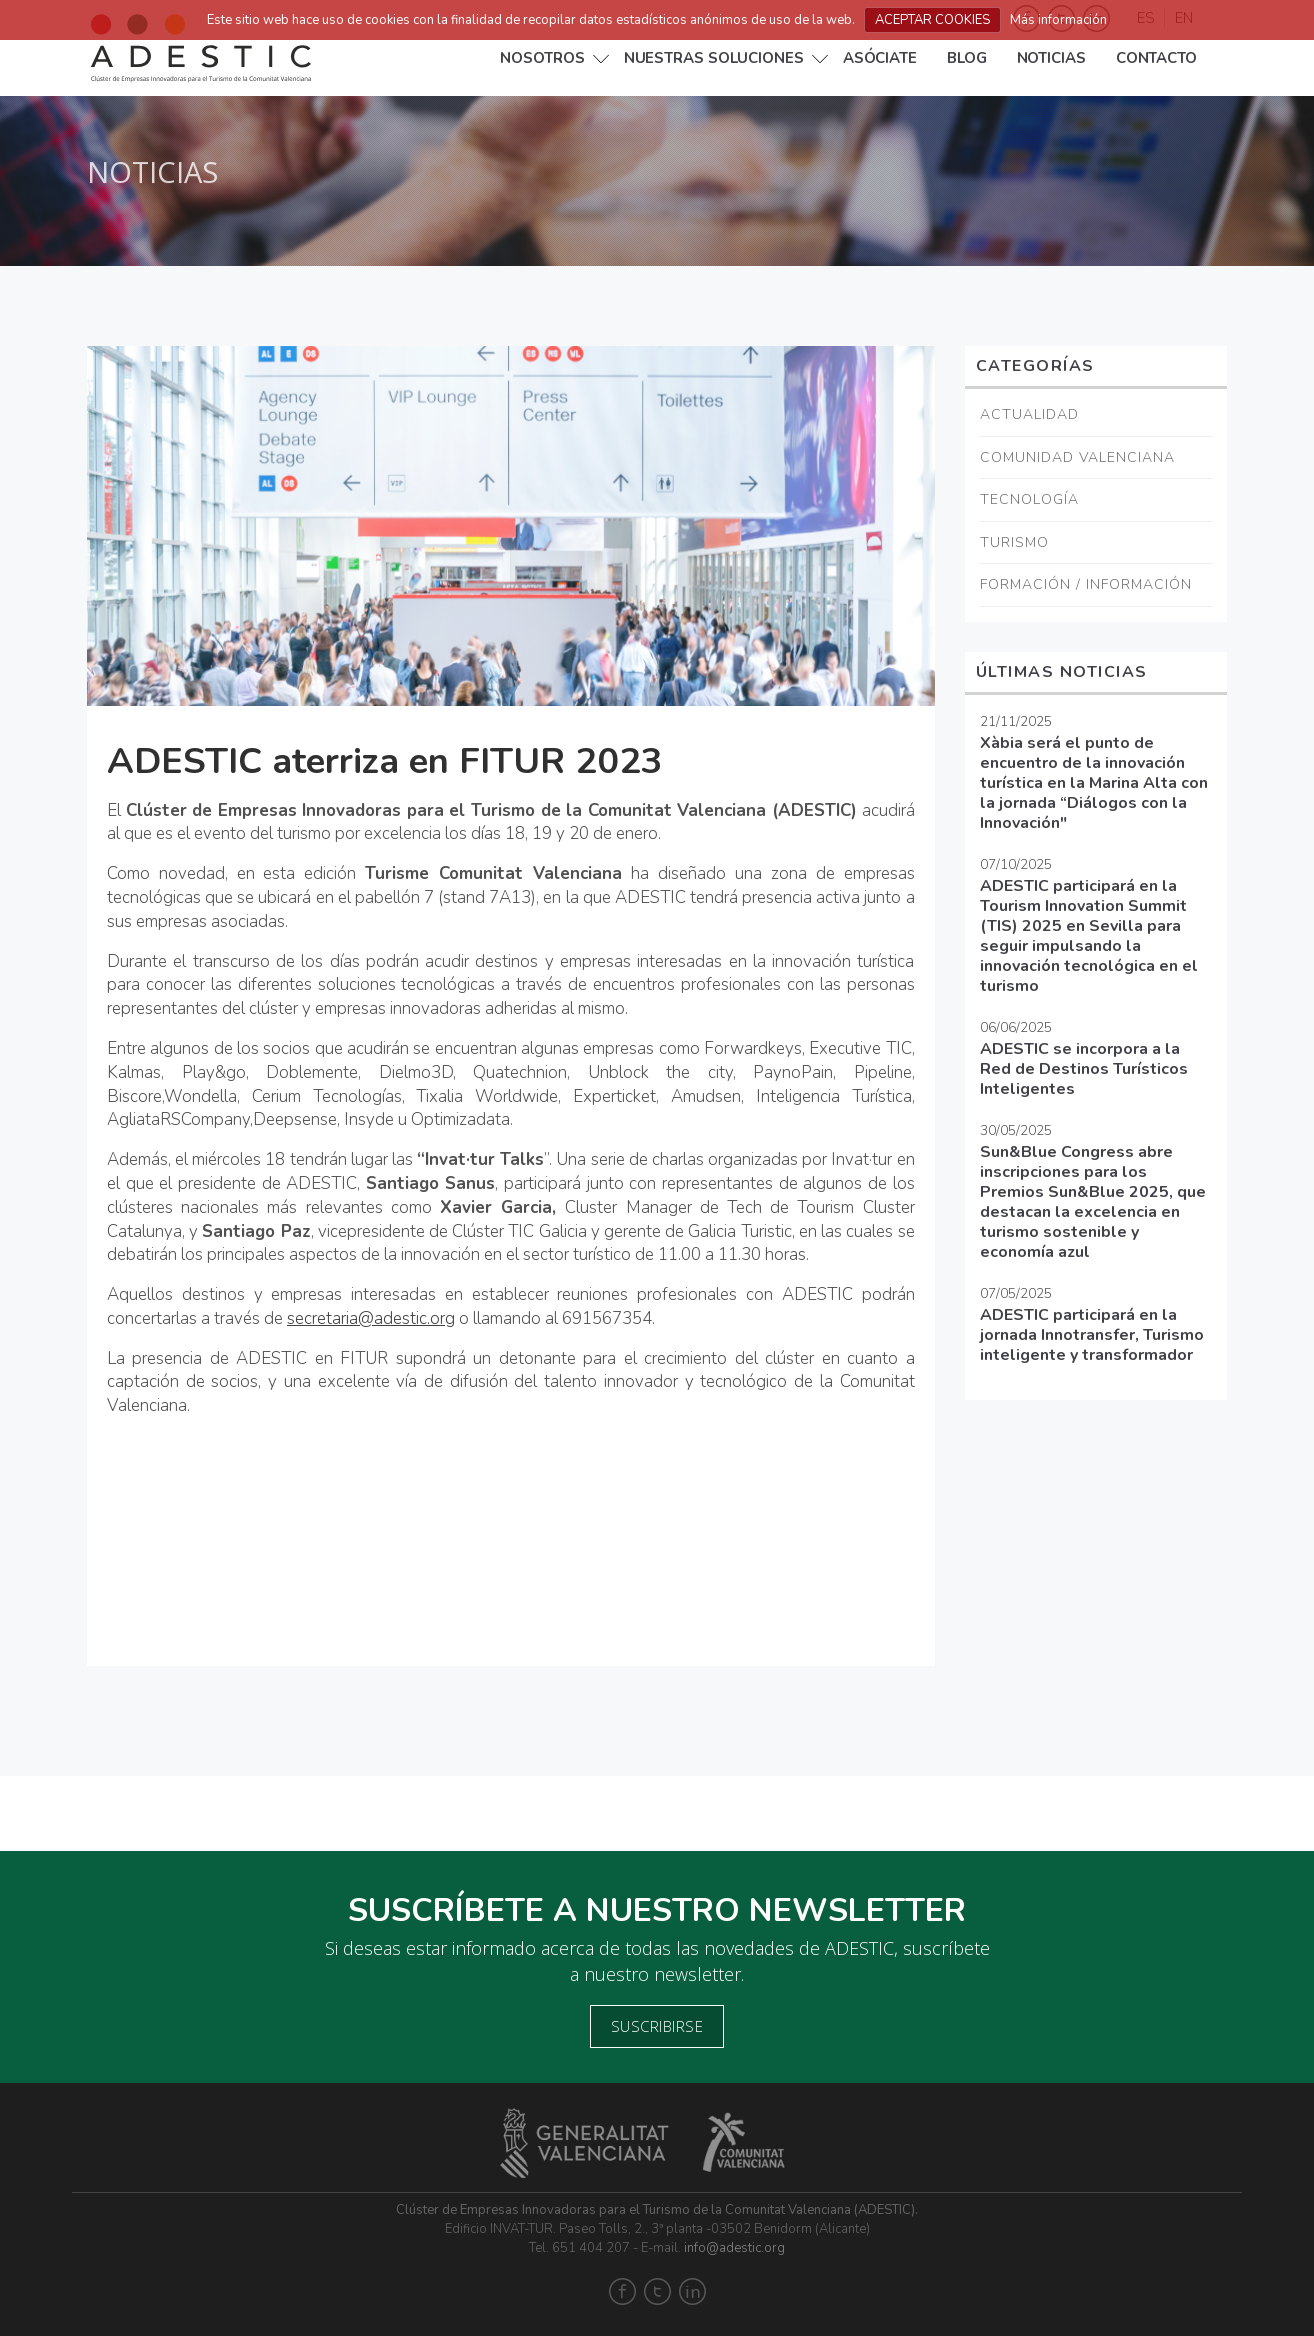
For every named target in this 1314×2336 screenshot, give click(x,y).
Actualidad (1029, 414)
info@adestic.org (734, 2248)
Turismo (1014, 542)
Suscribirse (657, 2026)
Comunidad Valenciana (1077, 457)
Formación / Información (1086, 584)
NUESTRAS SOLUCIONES (714, 58)
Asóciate (880, 58)
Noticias (1051, 58)
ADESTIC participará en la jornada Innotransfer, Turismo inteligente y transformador (1092, 1335)
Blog (967, 58)
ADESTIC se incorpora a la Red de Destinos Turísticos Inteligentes (1084, 1069)
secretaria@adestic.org (371, 1318)
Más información (1058, 20)
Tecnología (1029, 499)
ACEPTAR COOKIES (932, 20)
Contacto (1156, 58)
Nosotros (542, 58)
